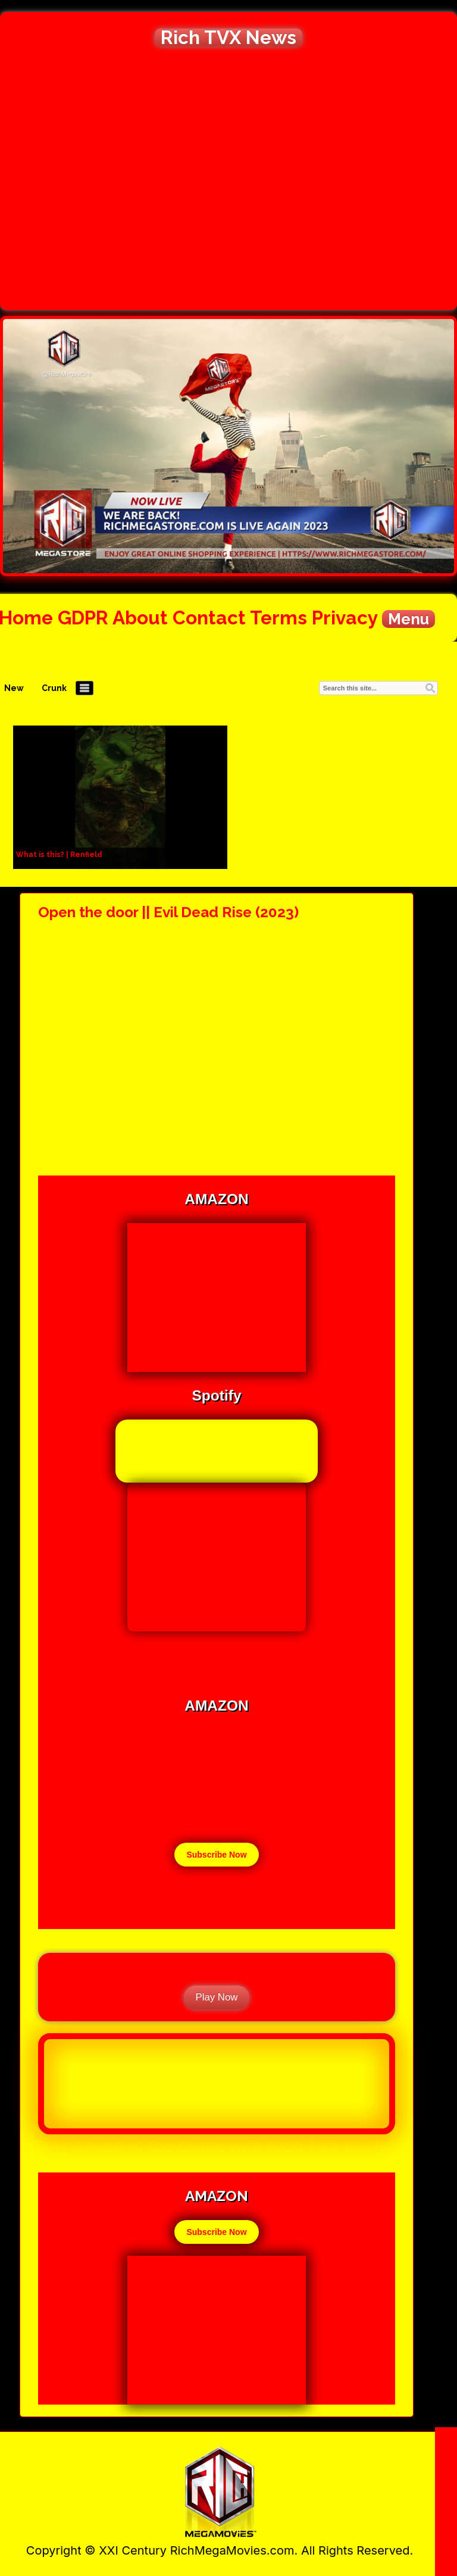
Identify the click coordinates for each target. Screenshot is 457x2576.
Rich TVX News (228, 37)
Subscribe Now (216, 1854)
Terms (278, 618)
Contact (209, 618)
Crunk (54, 688)
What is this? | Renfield (59, 855)
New (14, 688)
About (140, 618)
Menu (408, 619)
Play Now (217, 1997)
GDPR (83, 618)
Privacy (344, 618)
